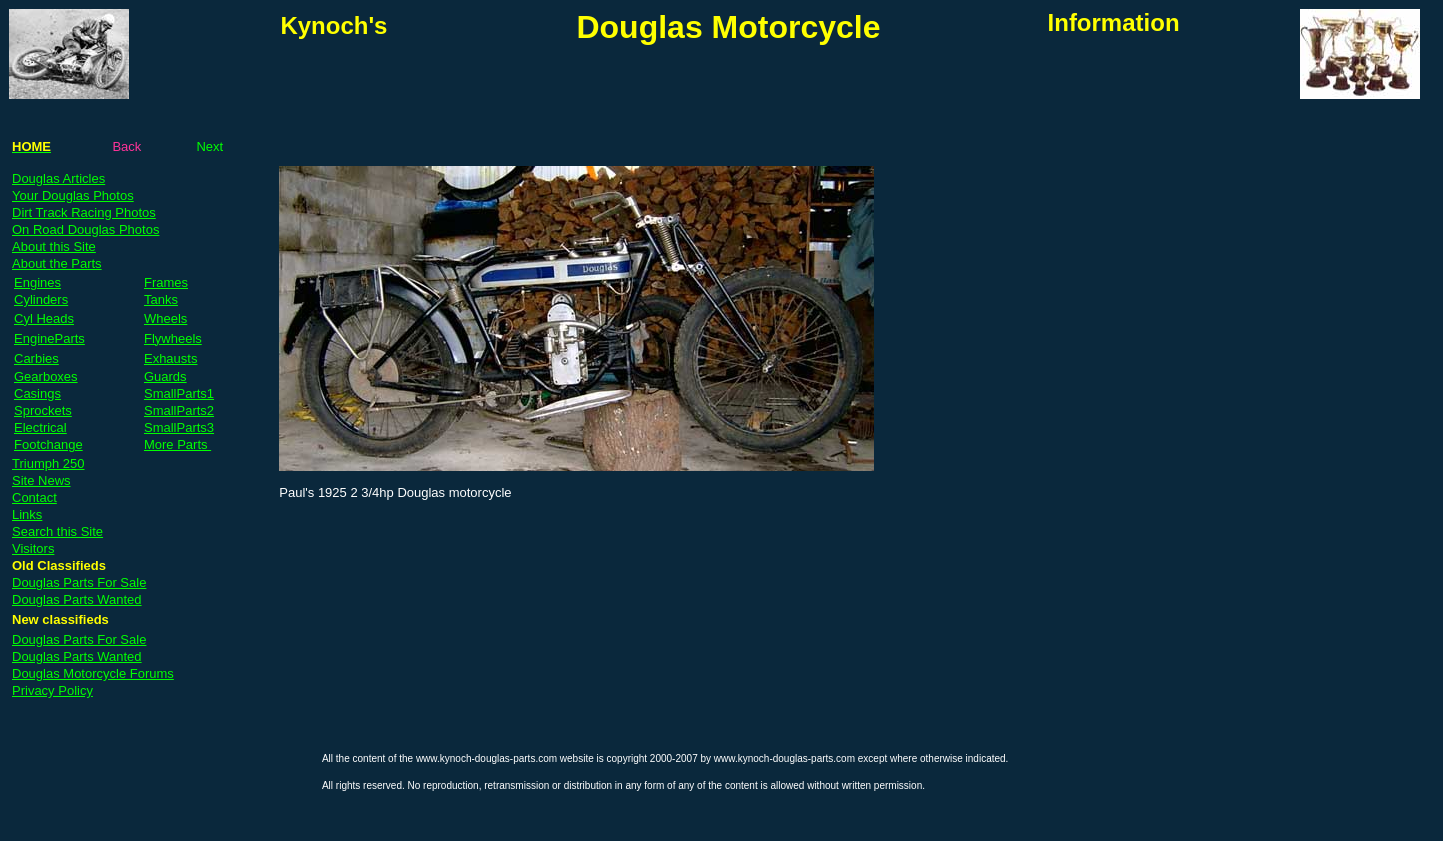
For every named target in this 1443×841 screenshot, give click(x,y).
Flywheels (173, 338)
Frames (166, 282)
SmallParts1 (179, 393)
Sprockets (43, 410)
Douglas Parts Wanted (77, 599)
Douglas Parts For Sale (79, 582)
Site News (41, 480)
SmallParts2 (179, 410)
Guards (165, 376)
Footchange (48, 444)
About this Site (54, 246)
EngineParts (49, 338)
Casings (37, 393)
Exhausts (170, 358)
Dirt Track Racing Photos (84, 212)
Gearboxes (46, 376)
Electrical (40, 427)
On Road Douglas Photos (85, 229)
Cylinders (41, 299)
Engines (37, 282)
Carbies (36, 358)
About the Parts (57, 263)
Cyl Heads (44, 318)
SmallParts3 (179, 427)
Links (27, 514)
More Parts (177, 444)
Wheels (165, 318)
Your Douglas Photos (73, 195)
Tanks (161, 299)
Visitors (33, 548)
